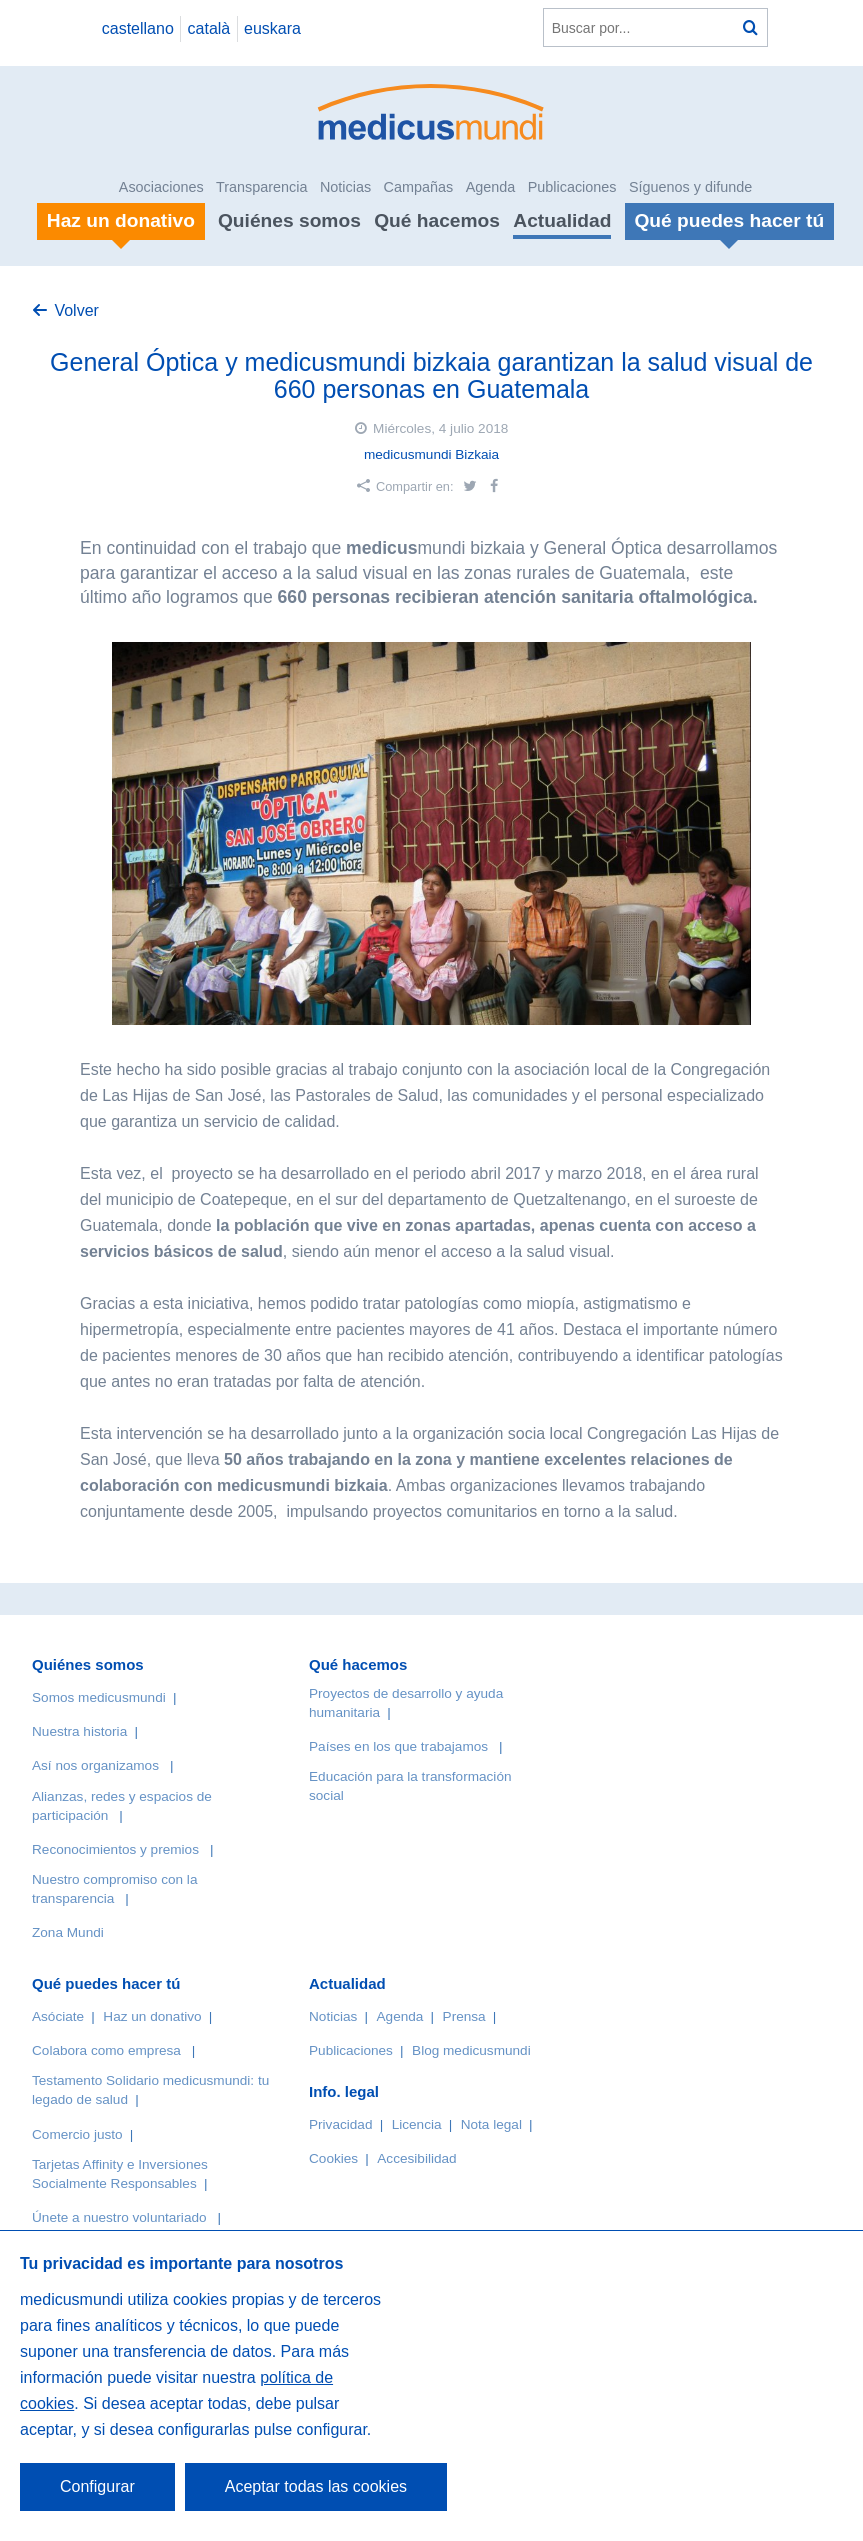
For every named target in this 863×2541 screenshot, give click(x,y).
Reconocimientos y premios (115, 1849)
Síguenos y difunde (690, 187)
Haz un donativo (152, 2016)
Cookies (333, 2158)
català (209, 28)
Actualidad (562, 220)
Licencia (417, 2124)
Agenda (491, 187)
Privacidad (340, 2124)
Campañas (419, 187)
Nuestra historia (79, 1731)
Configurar (97, 2486)
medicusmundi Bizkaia (431, 454)
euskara (272, 28)
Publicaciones (572, 187)
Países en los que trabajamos (398, 1746)
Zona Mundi (68, 1932)
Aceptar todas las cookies (316, 2486)
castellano (138, 28)
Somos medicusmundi (99, 1697)
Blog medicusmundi (471, 2050)
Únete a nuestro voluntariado (119, 2217)
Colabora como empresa (106, 2050)
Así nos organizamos (95, 1765)
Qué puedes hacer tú (106, 1983)
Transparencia (261, 187)
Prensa (464, 2016)
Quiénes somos (289, 220)
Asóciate (58, 2016)
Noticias (345, 187)
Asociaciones (161, 187)
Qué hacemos (437, 220)
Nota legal (491, 2124)
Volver (76, 310)
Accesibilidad (416, 2158)
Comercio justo (77, 2134)
